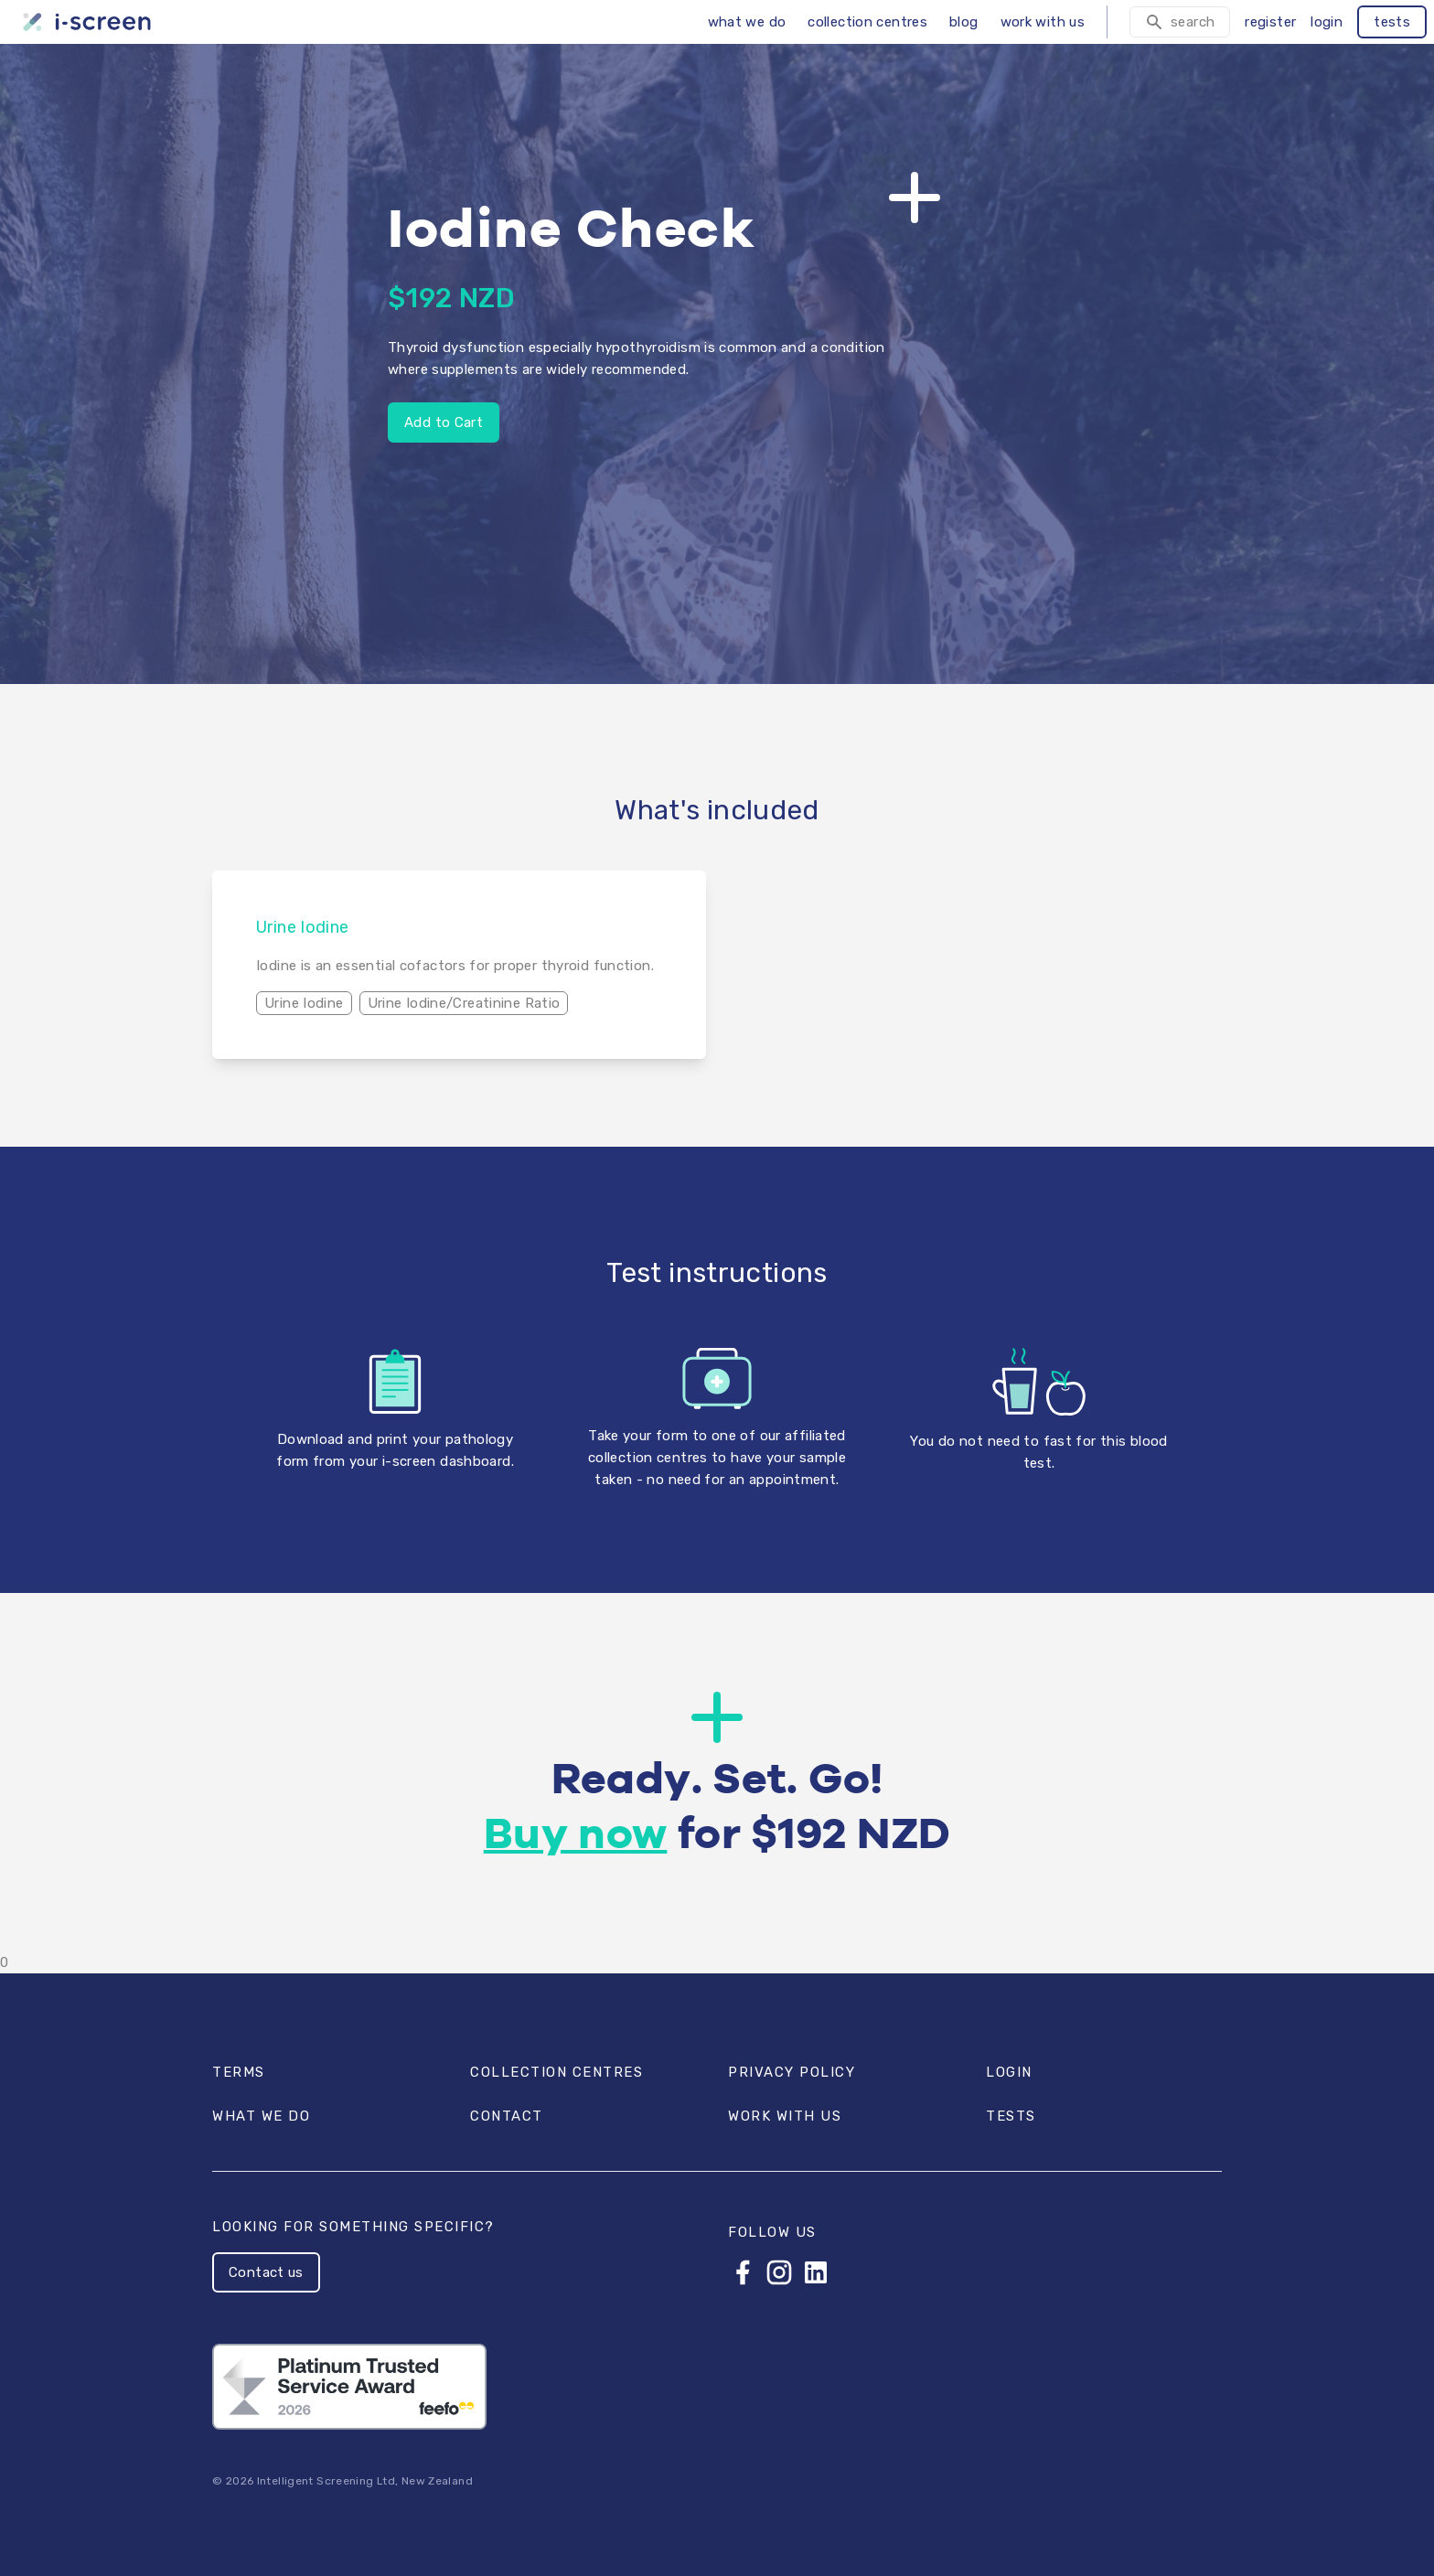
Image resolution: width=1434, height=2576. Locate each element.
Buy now (576, 1835)
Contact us (266, 2272)
